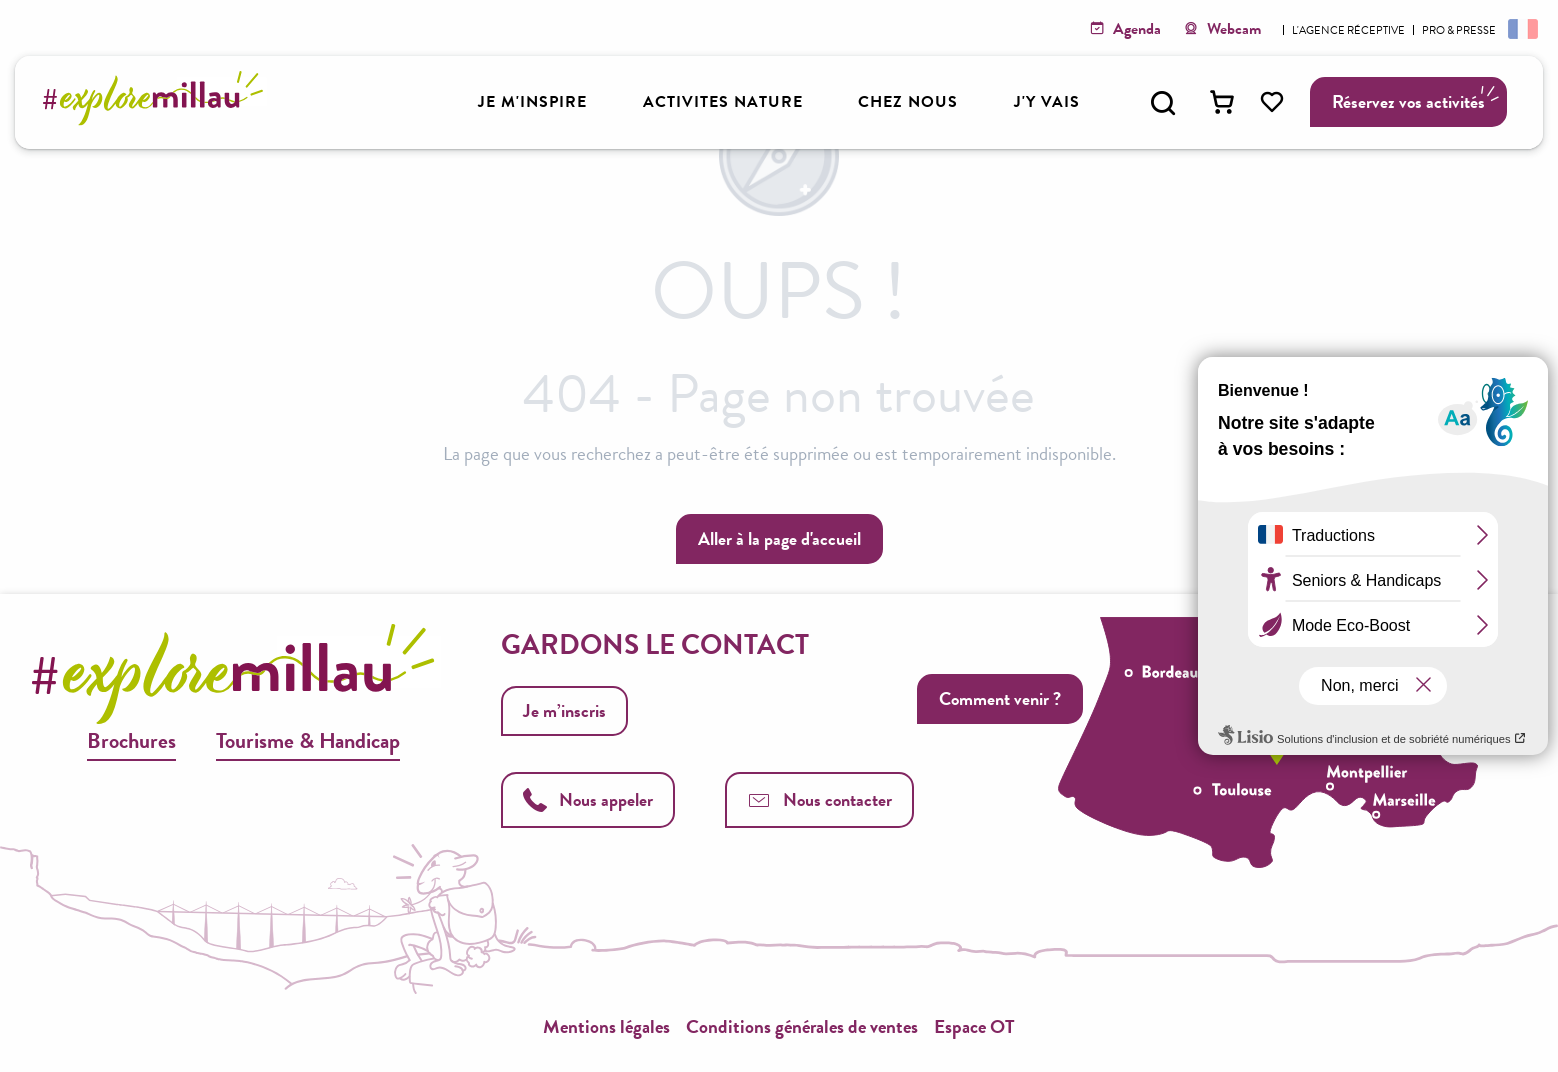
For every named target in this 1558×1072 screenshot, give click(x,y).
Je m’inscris (564, 710)
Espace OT (974, 1026)
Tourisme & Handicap (308, 740)
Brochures (131, 740)
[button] (1163, 103)
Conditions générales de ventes (802, 1026)
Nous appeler (588, 799)
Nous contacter (819, 799)
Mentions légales (606, 1026)
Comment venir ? (1000, 698)
